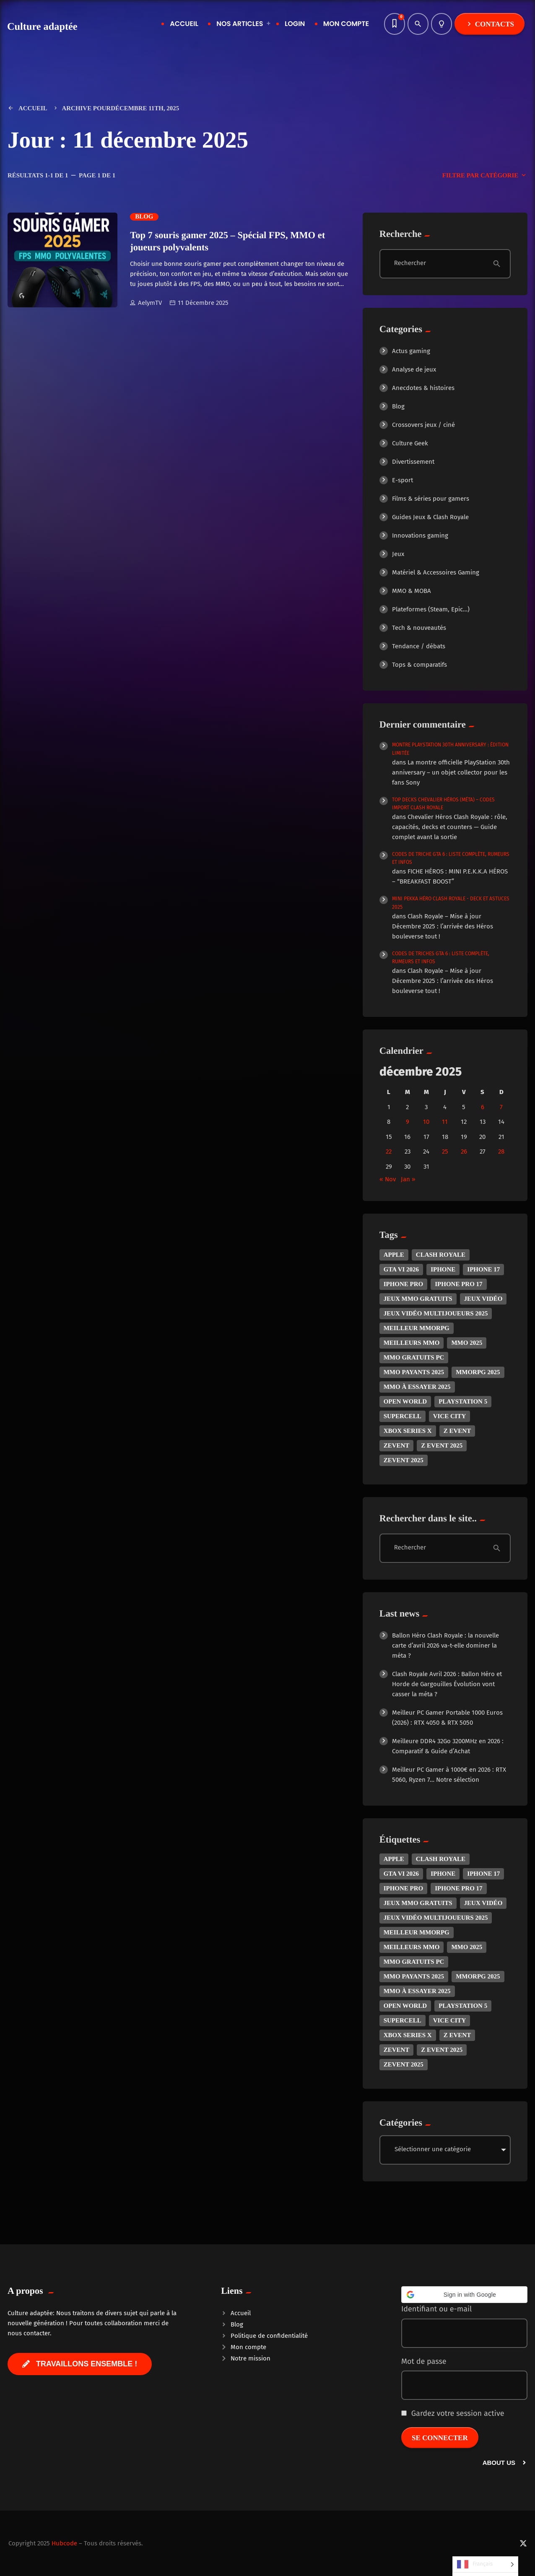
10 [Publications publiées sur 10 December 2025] (426, 1122)
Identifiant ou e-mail (436, 2308)
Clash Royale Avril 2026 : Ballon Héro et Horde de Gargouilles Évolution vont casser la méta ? (447, 1684)
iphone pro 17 (458, 1284)
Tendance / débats (418, 646)
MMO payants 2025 (414, 1372)
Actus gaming (411, 351)
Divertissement (413, 461)
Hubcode (64, 2543)
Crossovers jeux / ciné (423, 425)
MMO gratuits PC (414, 1357)
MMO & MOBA (411, 591)
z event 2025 (441, 1445)
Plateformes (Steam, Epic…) (431, 609)
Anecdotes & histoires (423, 388)
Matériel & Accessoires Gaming (435, 572)
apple (394, 1254)
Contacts (489, 24)
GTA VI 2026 (401, 1269)
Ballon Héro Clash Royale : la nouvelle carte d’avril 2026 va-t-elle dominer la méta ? (445, 1645)
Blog (144, 216)
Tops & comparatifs (419, 664)
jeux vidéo (483, 1298)
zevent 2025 (403, 1460)
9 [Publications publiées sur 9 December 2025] (407, 1122)
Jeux (398, 554)
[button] (464, 2294)
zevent (397, 1445)
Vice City (449, 1416)
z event (457, 1430)
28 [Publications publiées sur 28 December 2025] (501, 1151)
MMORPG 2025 (478, 1372)
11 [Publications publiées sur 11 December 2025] (445, 1122)
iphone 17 (483, 1269)
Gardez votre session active (452, 2413)
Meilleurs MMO (412, 1342)
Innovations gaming (420, 535)
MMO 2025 (466, 1342)
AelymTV (146, 303)
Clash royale (440, 1254)
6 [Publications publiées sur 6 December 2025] (482, 1107)
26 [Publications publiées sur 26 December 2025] (464, 1151)
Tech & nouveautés (419, 628)
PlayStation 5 (463, 1401)
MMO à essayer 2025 (417, 1386)
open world (405, 1401)
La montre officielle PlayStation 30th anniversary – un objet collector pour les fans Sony (451, 772)
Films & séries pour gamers (430, 498)
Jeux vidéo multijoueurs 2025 (436, 1313)
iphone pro (403, 1284)
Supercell (402, 1416)
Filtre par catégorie (484, 175)
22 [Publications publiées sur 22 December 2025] (389, 1151)
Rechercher (410, 263)
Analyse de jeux (414, 369)
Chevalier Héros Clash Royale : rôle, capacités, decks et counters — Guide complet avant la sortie (449, 827)
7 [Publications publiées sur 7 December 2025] (501, 1107)
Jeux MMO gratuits (418, 1298)
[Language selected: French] (485, 2566)
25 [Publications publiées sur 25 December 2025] (445, 1151)
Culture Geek (410, 443)
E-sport (402, 480)
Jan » (408, 1179)
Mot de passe (424, 2361)
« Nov (387, 1179)
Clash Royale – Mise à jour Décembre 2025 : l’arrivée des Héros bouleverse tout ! (442, 926)
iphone (443, 1269)
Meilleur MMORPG (416, 1328)
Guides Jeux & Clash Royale (430, 517)
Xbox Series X (408, 1430)
